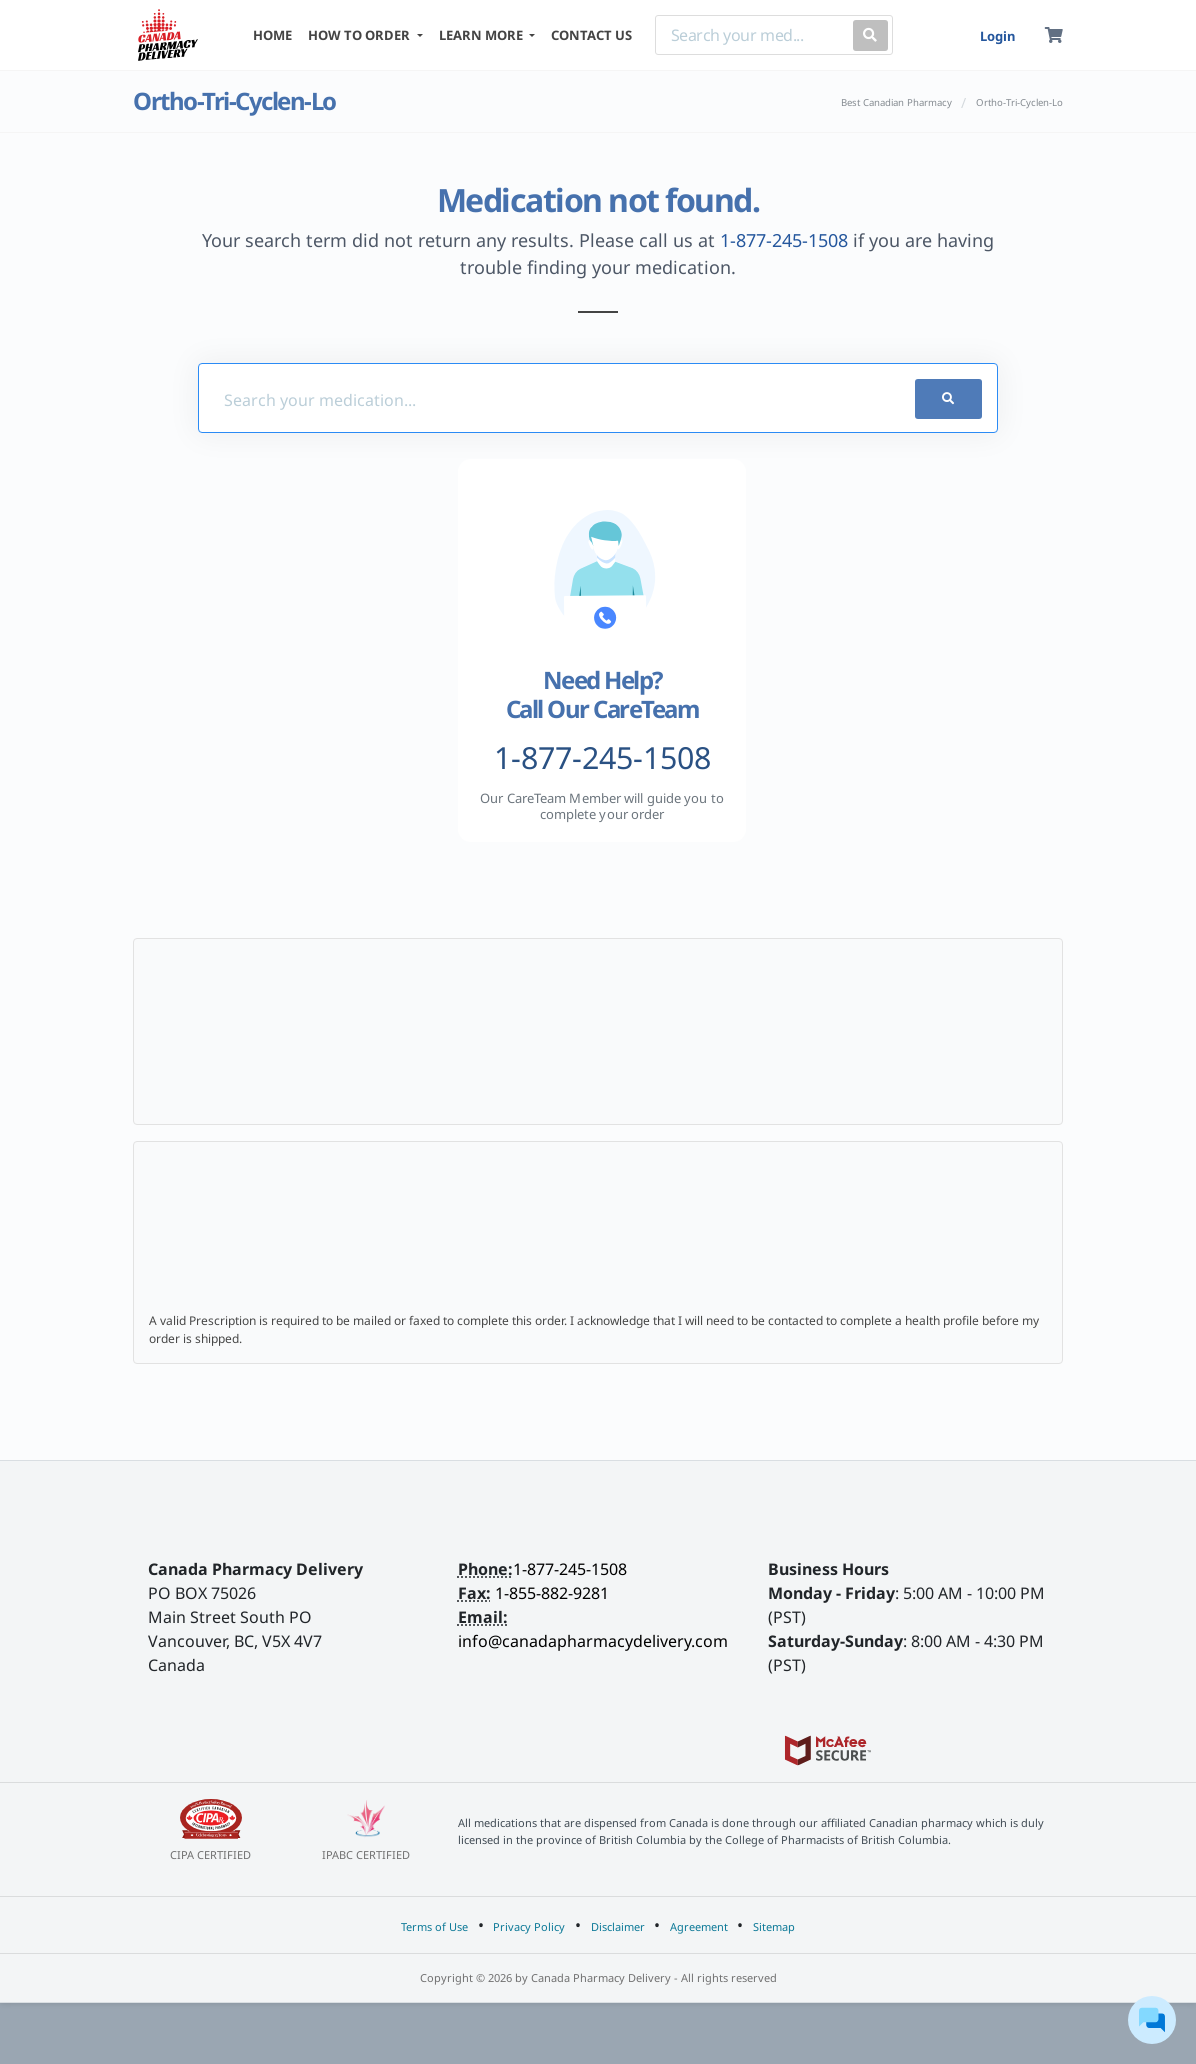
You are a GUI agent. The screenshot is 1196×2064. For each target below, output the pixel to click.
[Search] (750, 35)
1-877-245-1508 (784, 240)
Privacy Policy (529, 1926)
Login (997, 36)
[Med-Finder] (531, 399)
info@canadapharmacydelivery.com (593, 1641)
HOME (272, 35)
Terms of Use (434, 1926)
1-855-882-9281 (552, 1593)
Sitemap (774, 1926)
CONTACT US (591, 35)
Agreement (699, 1926)
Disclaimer (618, 1926)
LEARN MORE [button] (482, 35)
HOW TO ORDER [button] (360, 35)
